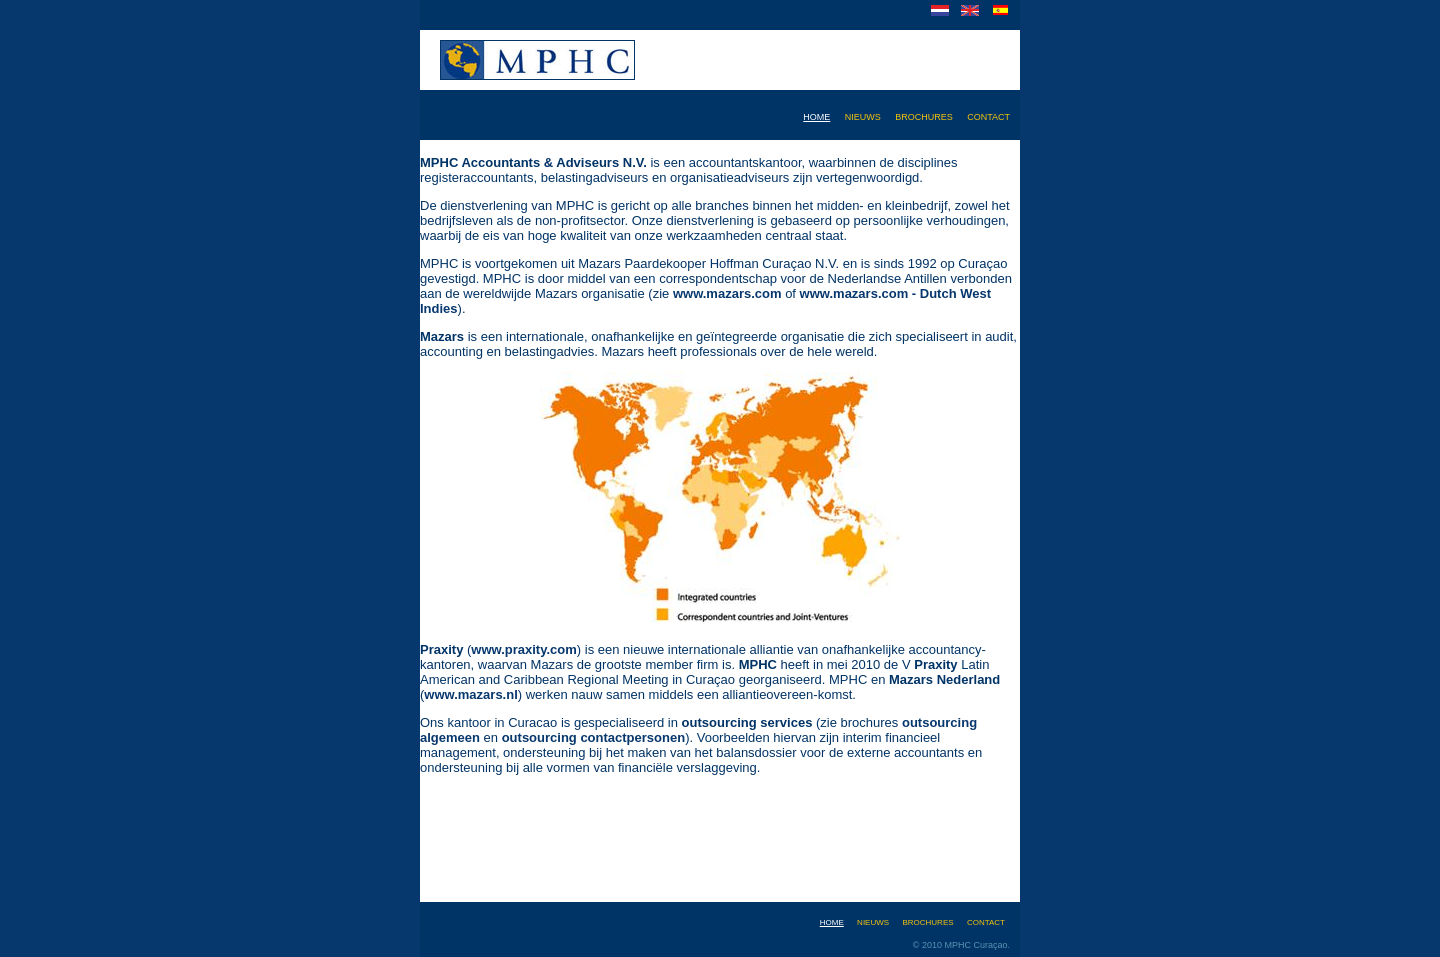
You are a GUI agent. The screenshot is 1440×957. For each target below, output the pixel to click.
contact (988, 115)
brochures (924, 115)
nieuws (863, 115)
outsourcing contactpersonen (593, 737)
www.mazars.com (727, 293)
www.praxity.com (523, 649)
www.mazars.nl (470, 694)
